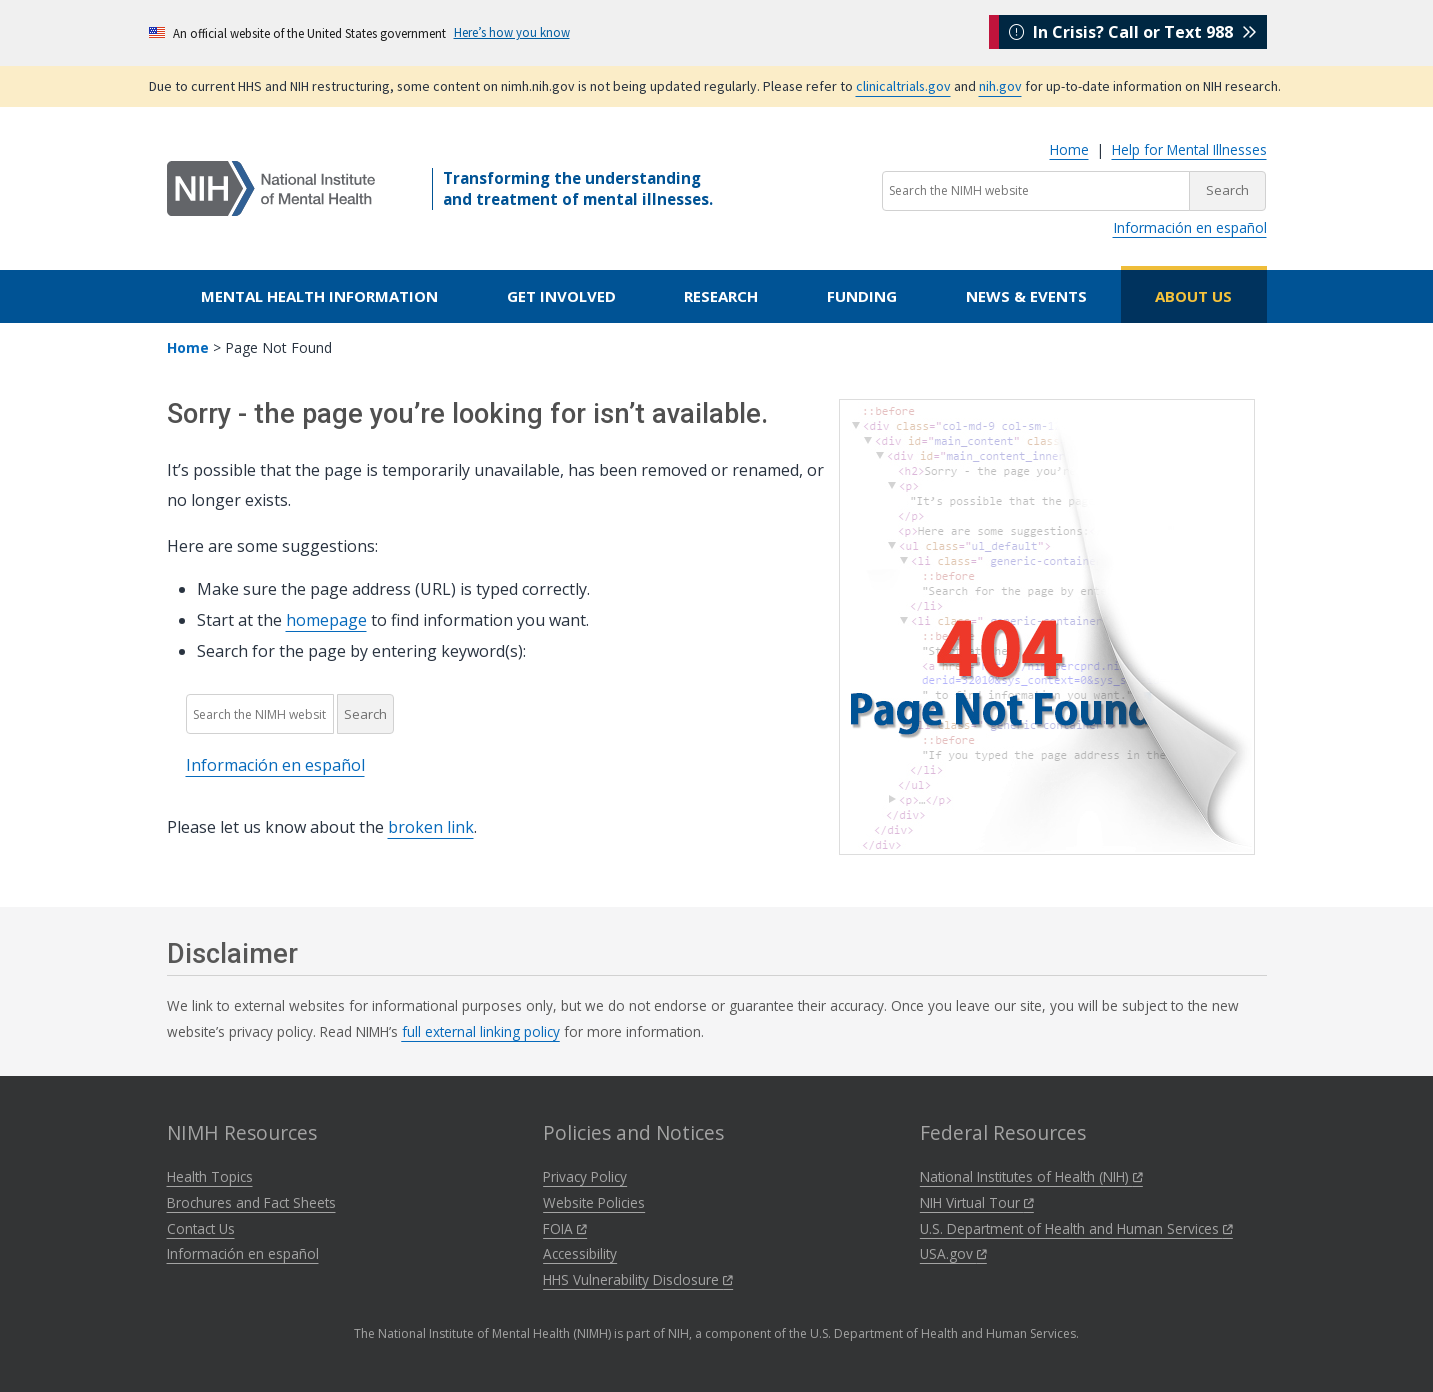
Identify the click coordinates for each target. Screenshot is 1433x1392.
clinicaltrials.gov (903, 86)
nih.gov (1000, 86)
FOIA (565, 1228)
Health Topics (210, 1176)
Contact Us (201, 1228)
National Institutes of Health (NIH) (1031, 1176)
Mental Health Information (319, 296)
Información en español (1190, 227)
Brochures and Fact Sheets (251, 1202)
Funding (862, 296)
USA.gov (953, 1253)
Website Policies (594, 1202)
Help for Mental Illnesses (1189, 149)
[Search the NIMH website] (1036, 191)
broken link (431, 827)
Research (721, 296)
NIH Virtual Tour (977, 1202)
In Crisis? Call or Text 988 (1133, 32)
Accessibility (580, 1253)
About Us (1193, 296)
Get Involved (561, 296)
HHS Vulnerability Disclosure (638, 1279)
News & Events (1026, 296)
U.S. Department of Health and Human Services (1076, 1228)
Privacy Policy (585, 1176)
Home (1069, 149)
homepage (326, 620)
